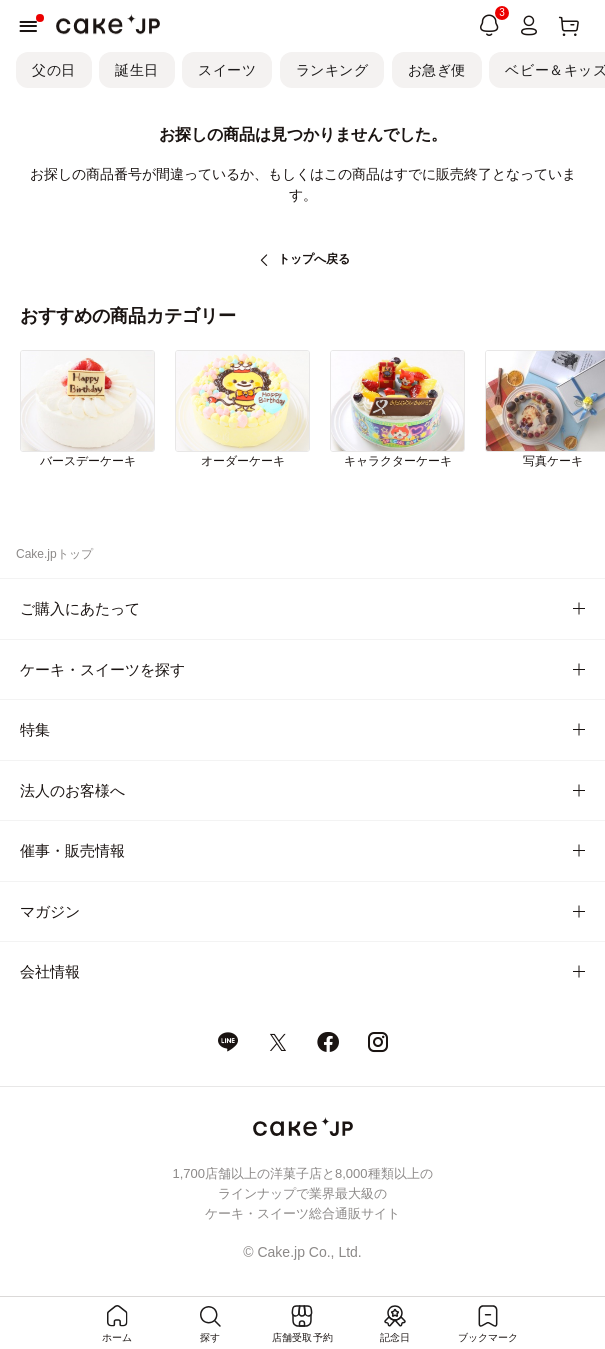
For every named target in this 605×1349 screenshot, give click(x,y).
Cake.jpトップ (54, 554)
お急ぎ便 (437, 70)
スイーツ (227, 70)
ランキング (332, 70)
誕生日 (137, 70)
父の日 (54, 70)
